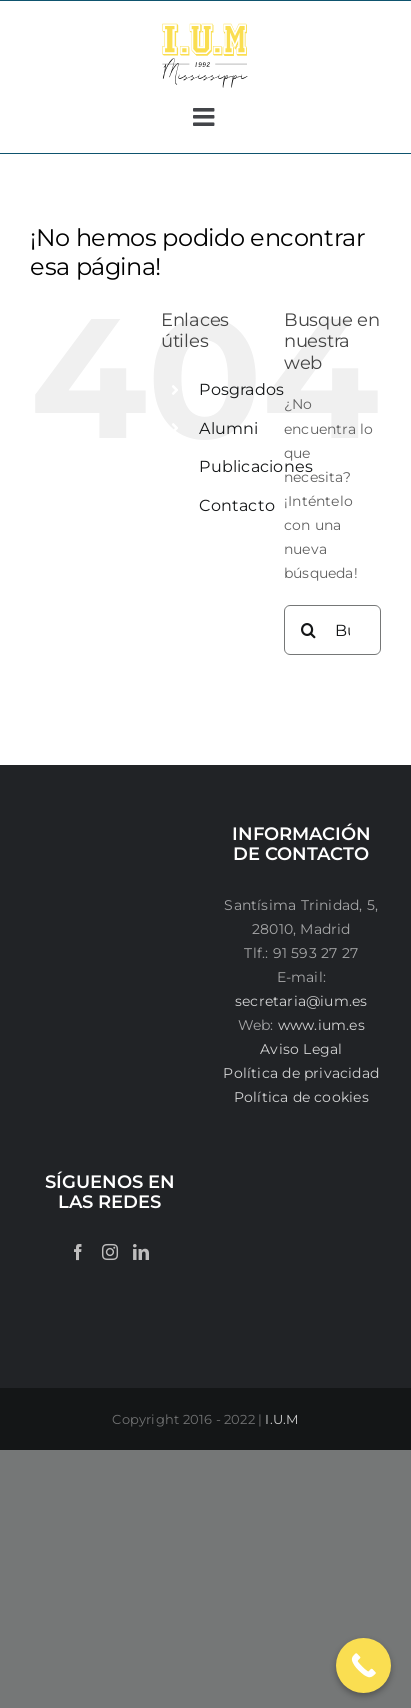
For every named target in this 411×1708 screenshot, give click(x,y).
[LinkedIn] (141, 1252)
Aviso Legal (301, 1049)
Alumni (228, 428)
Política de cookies (301, 1097)
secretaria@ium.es (301, 1001)
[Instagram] (110, 1252)
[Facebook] (78, 1252)
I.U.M (281, 1419)
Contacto (237, 505)
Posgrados (241, 389)
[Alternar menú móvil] (205, 116)
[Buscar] (309, 630)
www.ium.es (321, 1025)
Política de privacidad (301, 1073)
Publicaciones (256, 466)
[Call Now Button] (363, 1665)
